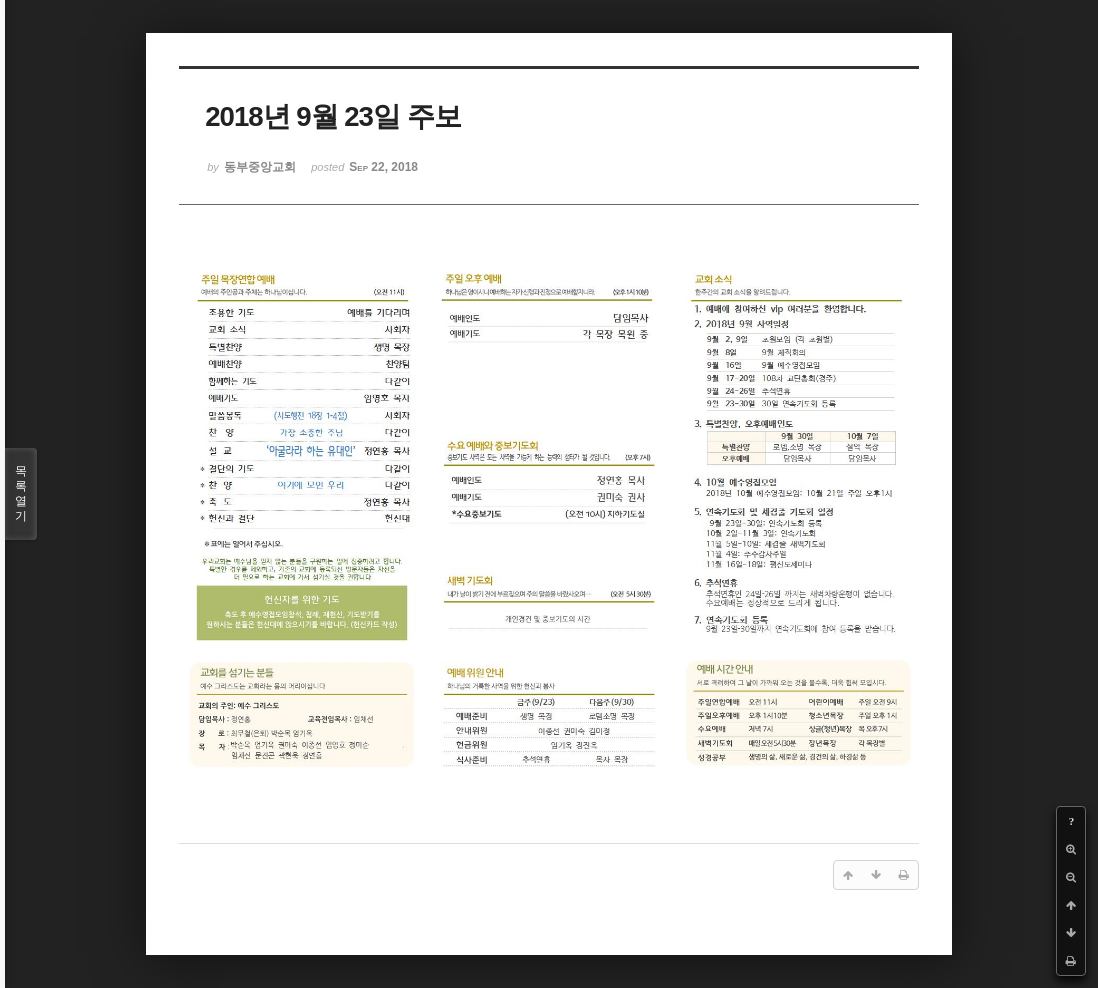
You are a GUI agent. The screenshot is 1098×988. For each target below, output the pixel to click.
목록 (21, 494)
